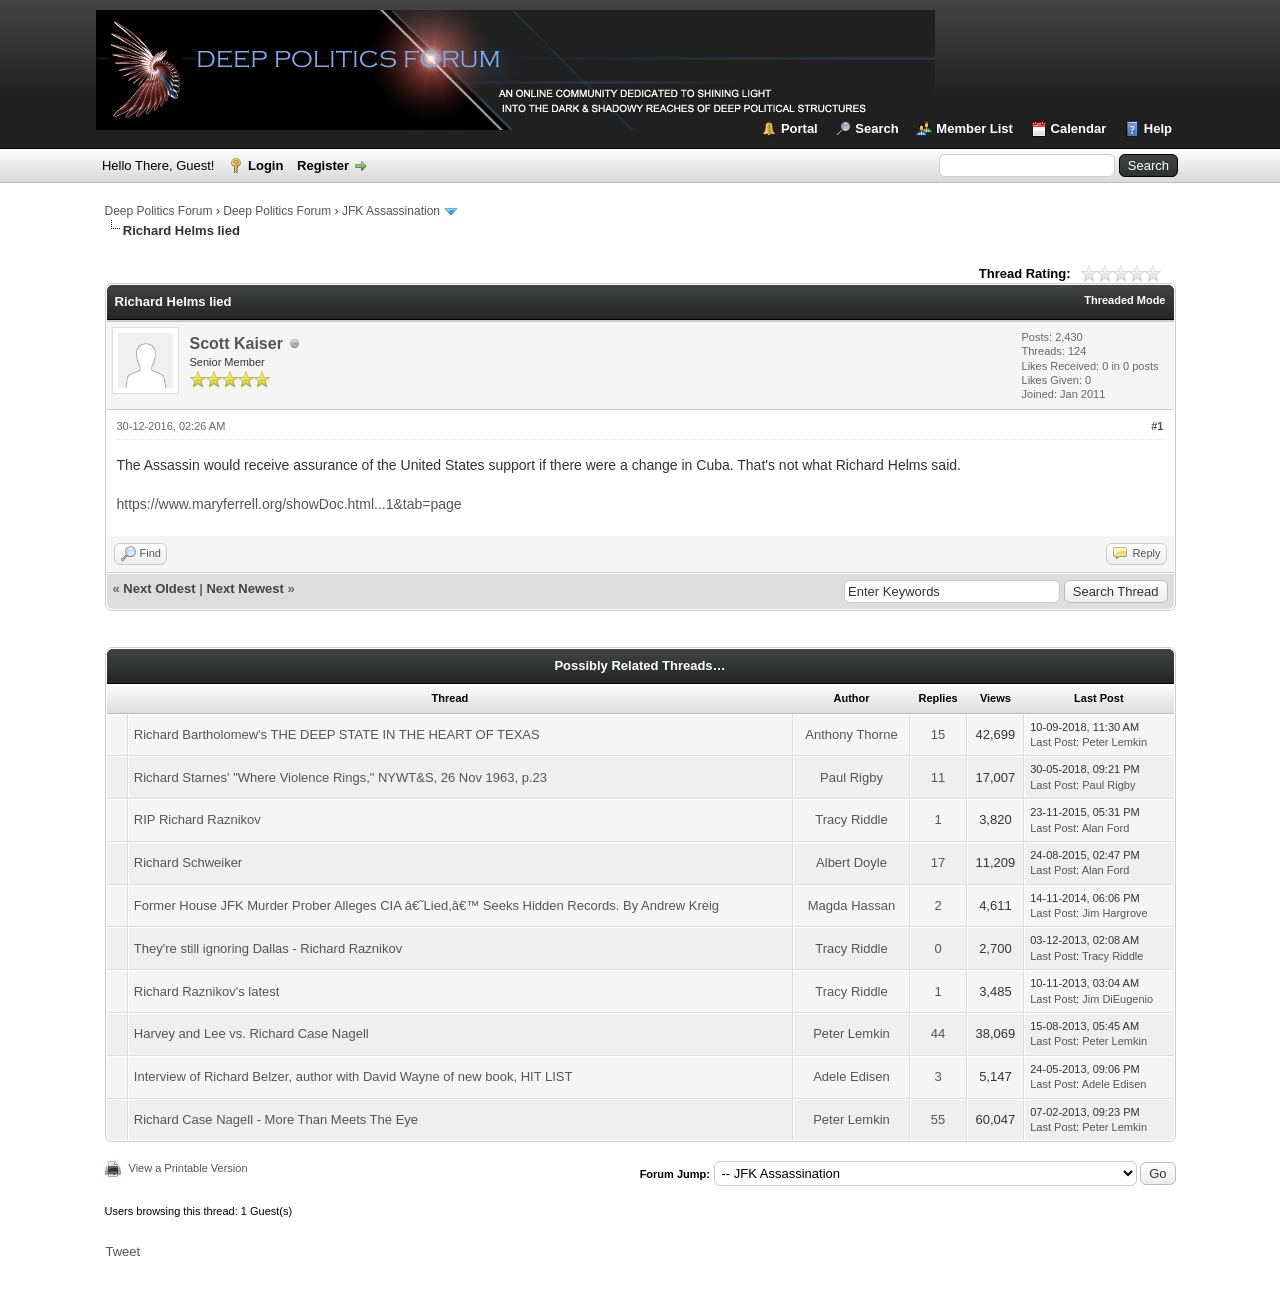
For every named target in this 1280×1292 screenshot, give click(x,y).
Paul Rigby (851, 777)
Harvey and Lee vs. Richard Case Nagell (251, 1033)
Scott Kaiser (236, 343)
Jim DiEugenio (1117, 999)
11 (938, 777)
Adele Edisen (851, 1076)
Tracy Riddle (851, 819)
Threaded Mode (1124, 300)
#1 (1157, 426)
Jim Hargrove (1114, 913)
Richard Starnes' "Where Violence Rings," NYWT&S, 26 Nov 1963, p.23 (340, 777)
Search (876, 128)
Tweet (123, 1251)
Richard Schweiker (188, 862)
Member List (974, 128)
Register (323, 165)
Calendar (1079, 128)
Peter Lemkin (1114, 742)
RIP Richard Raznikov (197, 819)
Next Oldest (159, 588)
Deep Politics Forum (159, 211)
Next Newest (244, 588)
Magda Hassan (851, 905)
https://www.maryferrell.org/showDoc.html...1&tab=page (289, 504)
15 (938, 734)
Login (265, 165)
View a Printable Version (188, 1168)
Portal (799, 128)
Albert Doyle (851, 862)
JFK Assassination (391, 211)
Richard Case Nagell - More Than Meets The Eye (276, 1119)
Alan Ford (1106, 828)
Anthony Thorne (851, 734)
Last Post (1053, 742)
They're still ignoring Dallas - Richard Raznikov (268, 948)
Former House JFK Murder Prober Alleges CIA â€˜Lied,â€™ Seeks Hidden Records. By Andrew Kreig (426, 905)
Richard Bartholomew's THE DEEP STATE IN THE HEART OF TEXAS (337, 734)
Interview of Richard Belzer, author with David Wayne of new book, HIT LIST (353, 1076)
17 (938, 862)
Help (1158, 128)
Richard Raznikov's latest (207, 991)
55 (938, 1119)
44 (938, 1033)
